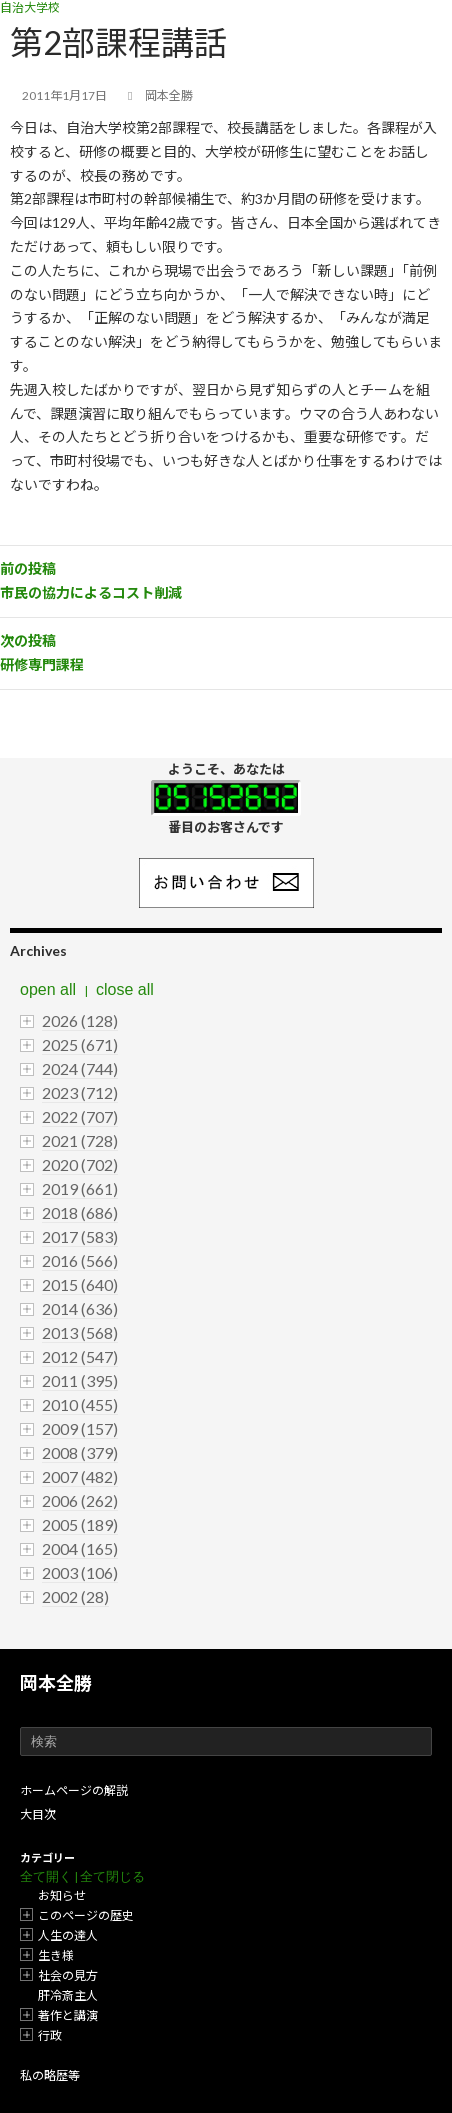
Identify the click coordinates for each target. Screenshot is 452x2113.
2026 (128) (80, 1020)
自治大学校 (30, 7)
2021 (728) (80, 1140)
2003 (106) (80, 1572)
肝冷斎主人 (68, 1995)
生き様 (56, 1955)
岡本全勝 (56, 1683)
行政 (50, 2035)
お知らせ (62, 1895)
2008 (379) (80, 1452)
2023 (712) (80, 1092)
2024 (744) (80, 1068)
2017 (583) (80, 1236)
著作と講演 (68, 2015)
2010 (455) (80, 1404)
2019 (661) (80, 1188)
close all (125, 989)
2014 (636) (80, 1308)
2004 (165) (80, 1548)
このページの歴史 (86, 1915)
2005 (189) (80, 1524)
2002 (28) (75, 1596)
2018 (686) (80, 1212)
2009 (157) (80, 1428)
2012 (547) (80, 1356)
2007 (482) (80, 1476)
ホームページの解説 (74, 1790)
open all (48, 989)
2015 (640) (80, 1284)
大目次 (38, 1814)
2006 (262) (80, 1500)
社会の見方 (68, 1975)
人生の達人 (68, 1935)
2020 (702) (80, 1164)
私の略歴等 (50, 2075)
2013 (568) (80, 1332)
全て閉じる (112, 1876)
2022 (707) (80, 1116)
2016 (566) (80, 1260)
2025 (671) (80, 1044)
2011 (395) (80, 1380)
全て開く (46, 1876)
